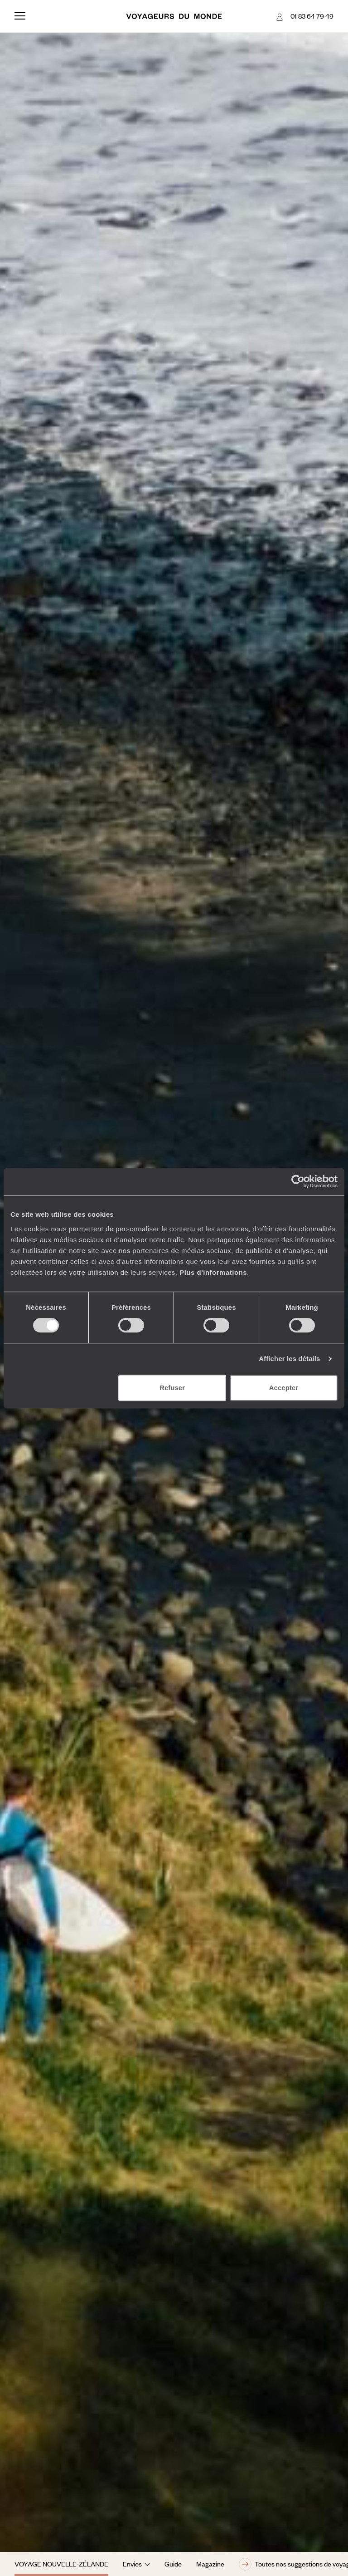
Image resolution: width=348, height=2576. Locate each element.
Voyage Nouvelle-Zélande (61, 2563)
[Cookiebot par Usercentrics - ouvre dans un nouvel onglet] (298, 1181)
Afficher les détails (289, 1358)
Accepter (283, 1387)
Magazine (210, 2563)
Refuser (172, 1387)
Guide (173, 2563)
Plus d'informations (213, 1272)
